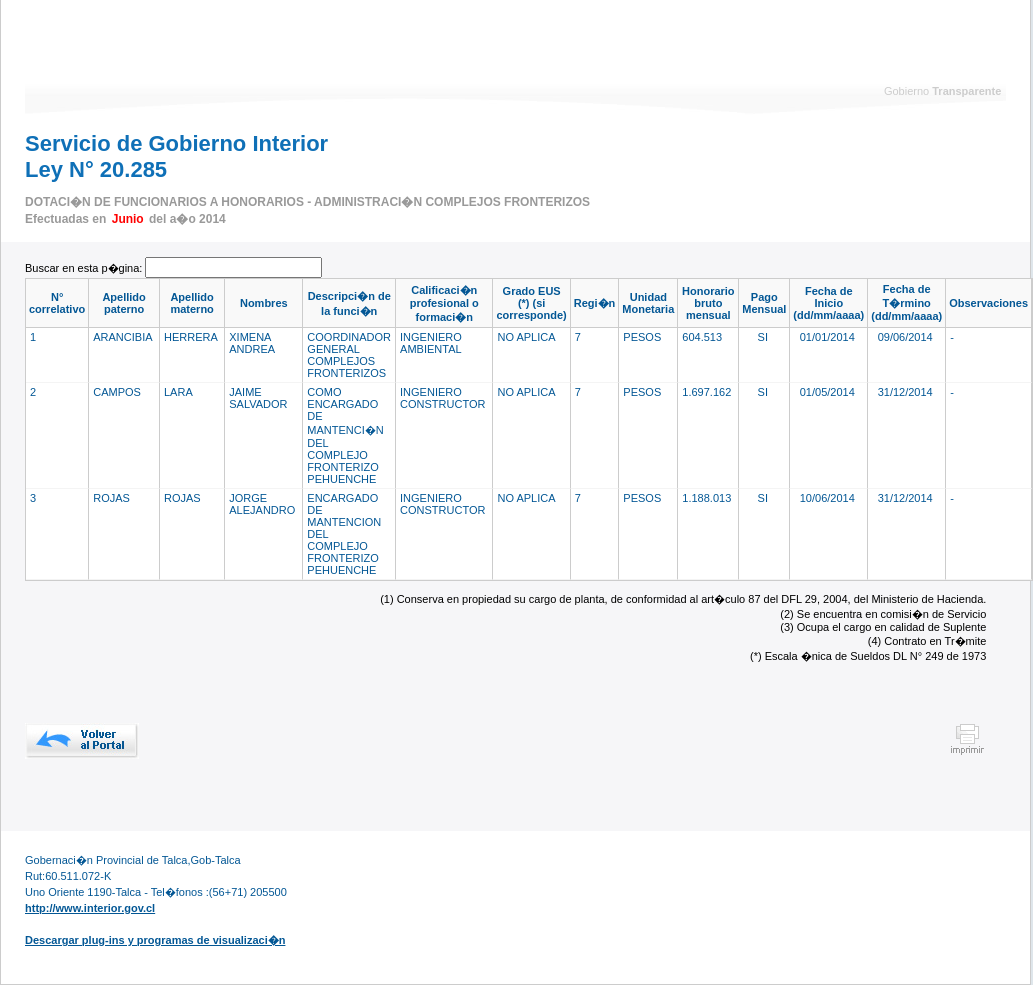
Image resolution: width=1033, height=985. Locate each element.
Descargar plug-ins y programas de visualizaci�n (155, 940)
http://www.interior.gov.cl (90, 908)
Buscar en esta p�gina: (85, 268)
